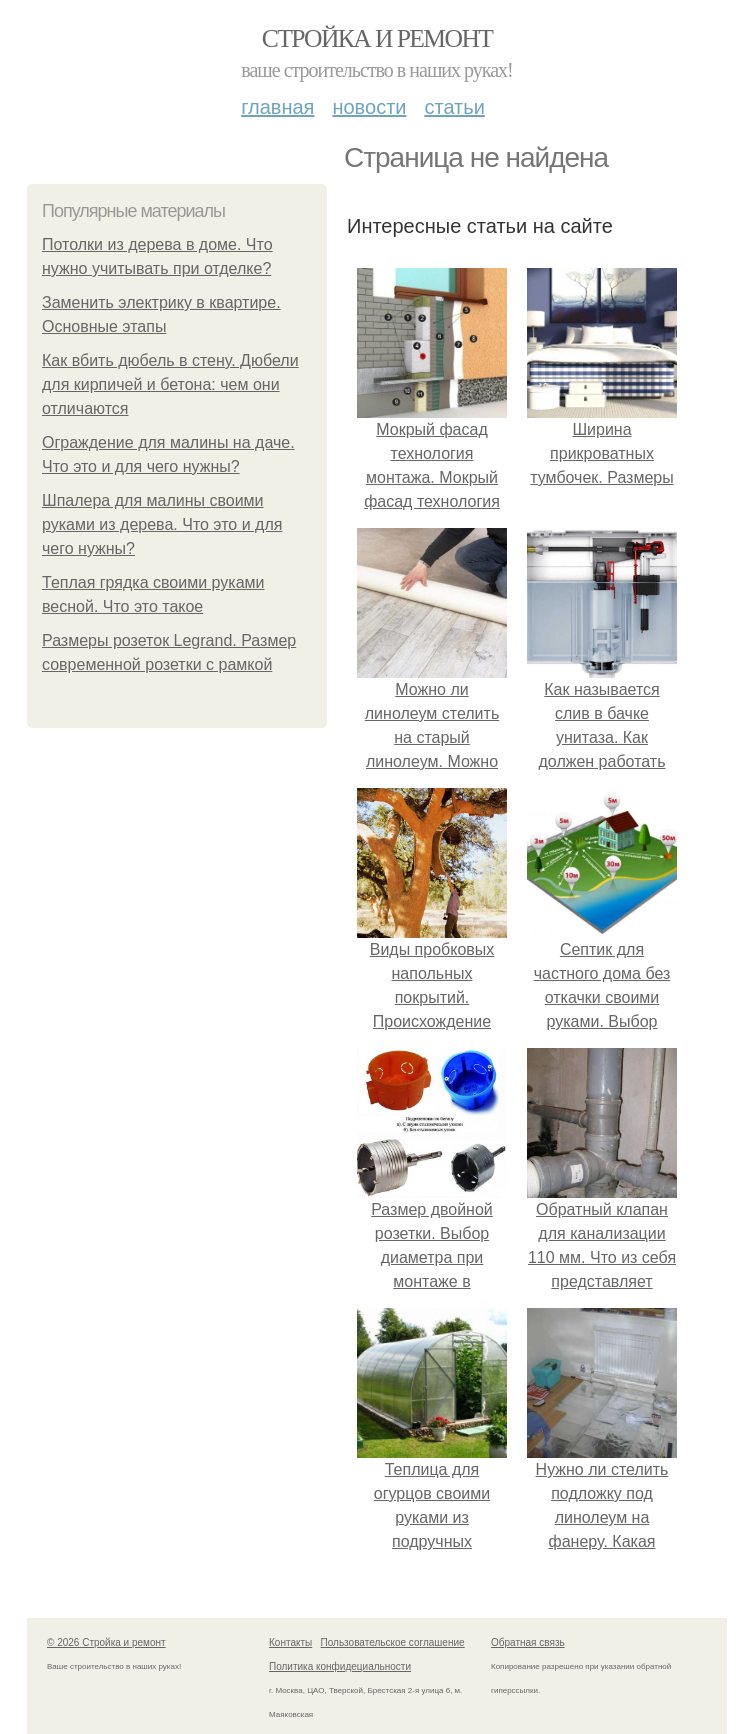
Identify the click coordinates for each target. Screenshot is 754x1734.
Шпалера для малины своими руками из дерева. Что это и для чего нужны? (162, 524)
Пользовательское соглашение (393, 1642)
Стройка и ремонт (377, 38)
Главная (277, 107)
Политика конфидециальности (340, 1666)
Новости (369, 107)
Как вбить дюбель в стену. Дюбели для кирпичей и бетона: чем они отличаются (170, 384)
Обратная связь (528, 1642)
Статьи (454, 107)
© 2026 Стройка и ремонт (106, 1642)
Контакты (290, 1642)
